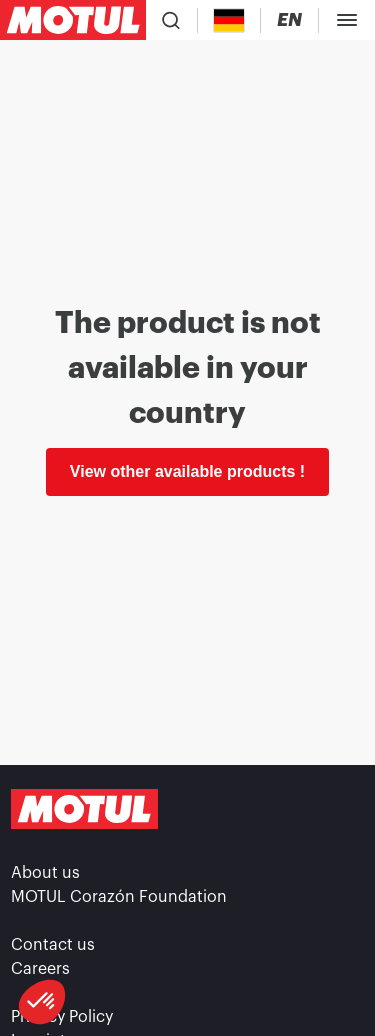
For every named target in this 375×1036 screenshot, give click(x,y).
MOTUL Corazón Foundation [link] (119, 897)
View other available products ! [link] (187, 471)
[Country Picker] (229, 20)
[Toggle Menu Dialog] (347, 20)
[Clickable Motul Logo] (73, 20)
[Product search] (171, 20)
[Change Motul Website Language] (289, 20)
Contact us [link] (53, 945)
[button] (42, 1002)
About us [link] (45, 873)
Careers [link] (40, 969)
